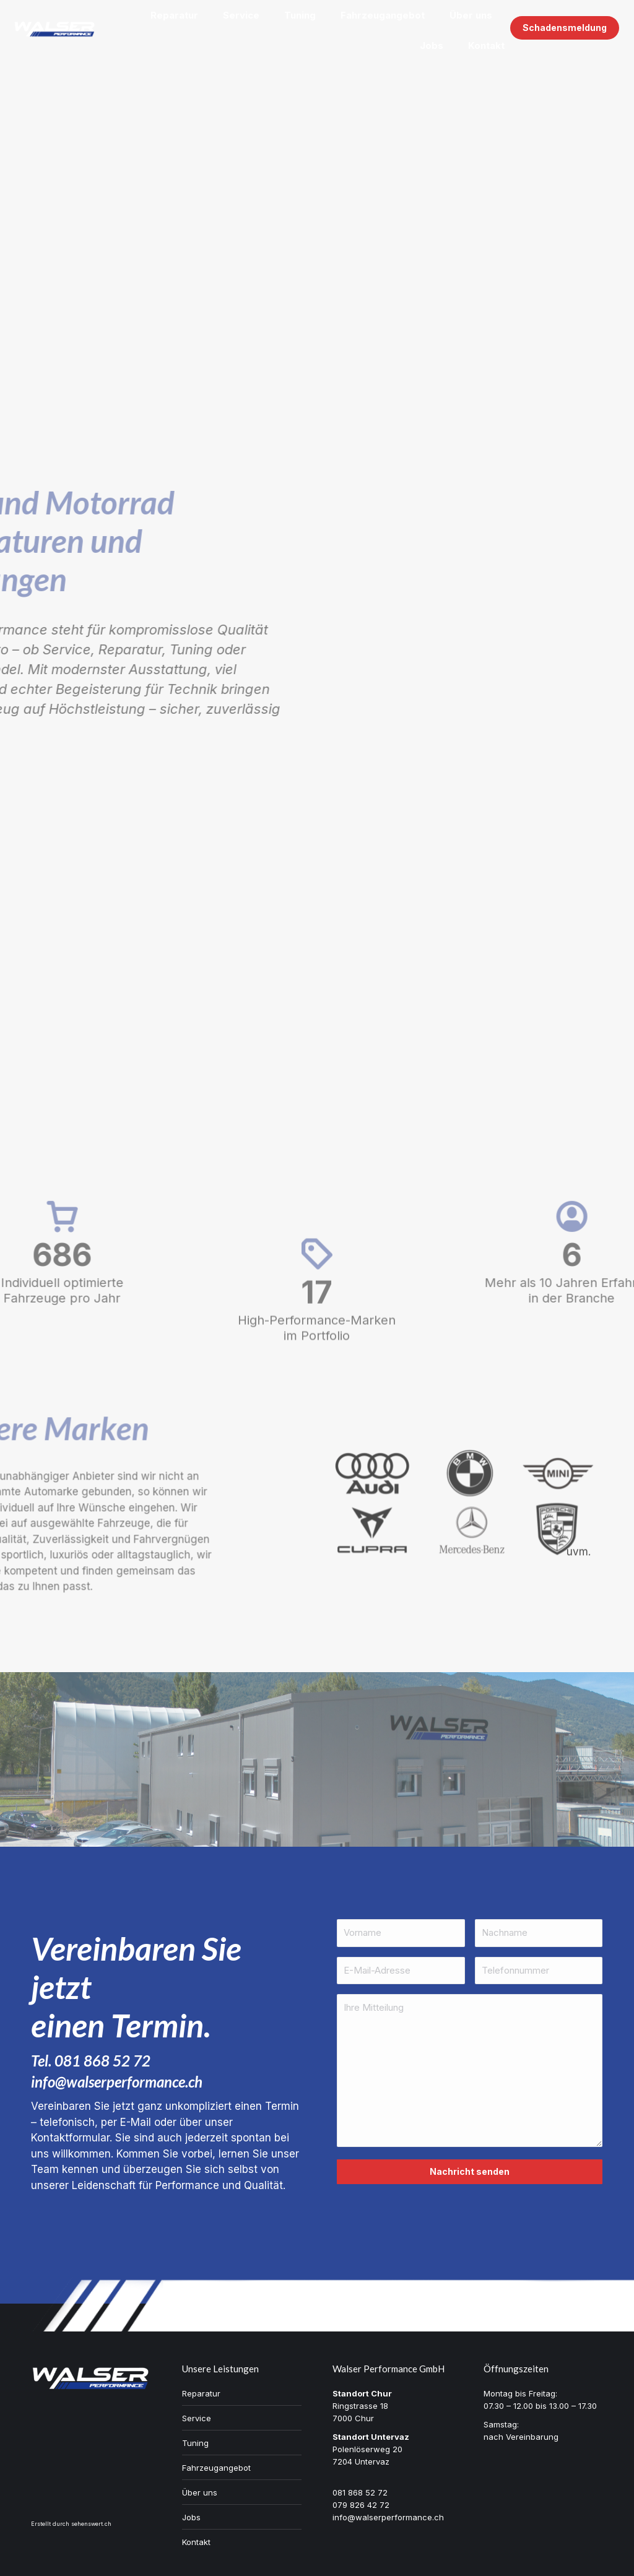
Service (196, 2418)
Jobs (191, 2517)
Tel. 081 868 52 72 (90, 2061)
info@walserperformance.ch (116, 2082)
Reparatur (201, 2393)
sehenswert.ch (91, 2523)
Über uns (199, 2492)
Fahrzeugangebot (216, 2468)
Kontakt (196, 2542)
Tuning (195, 2443)
